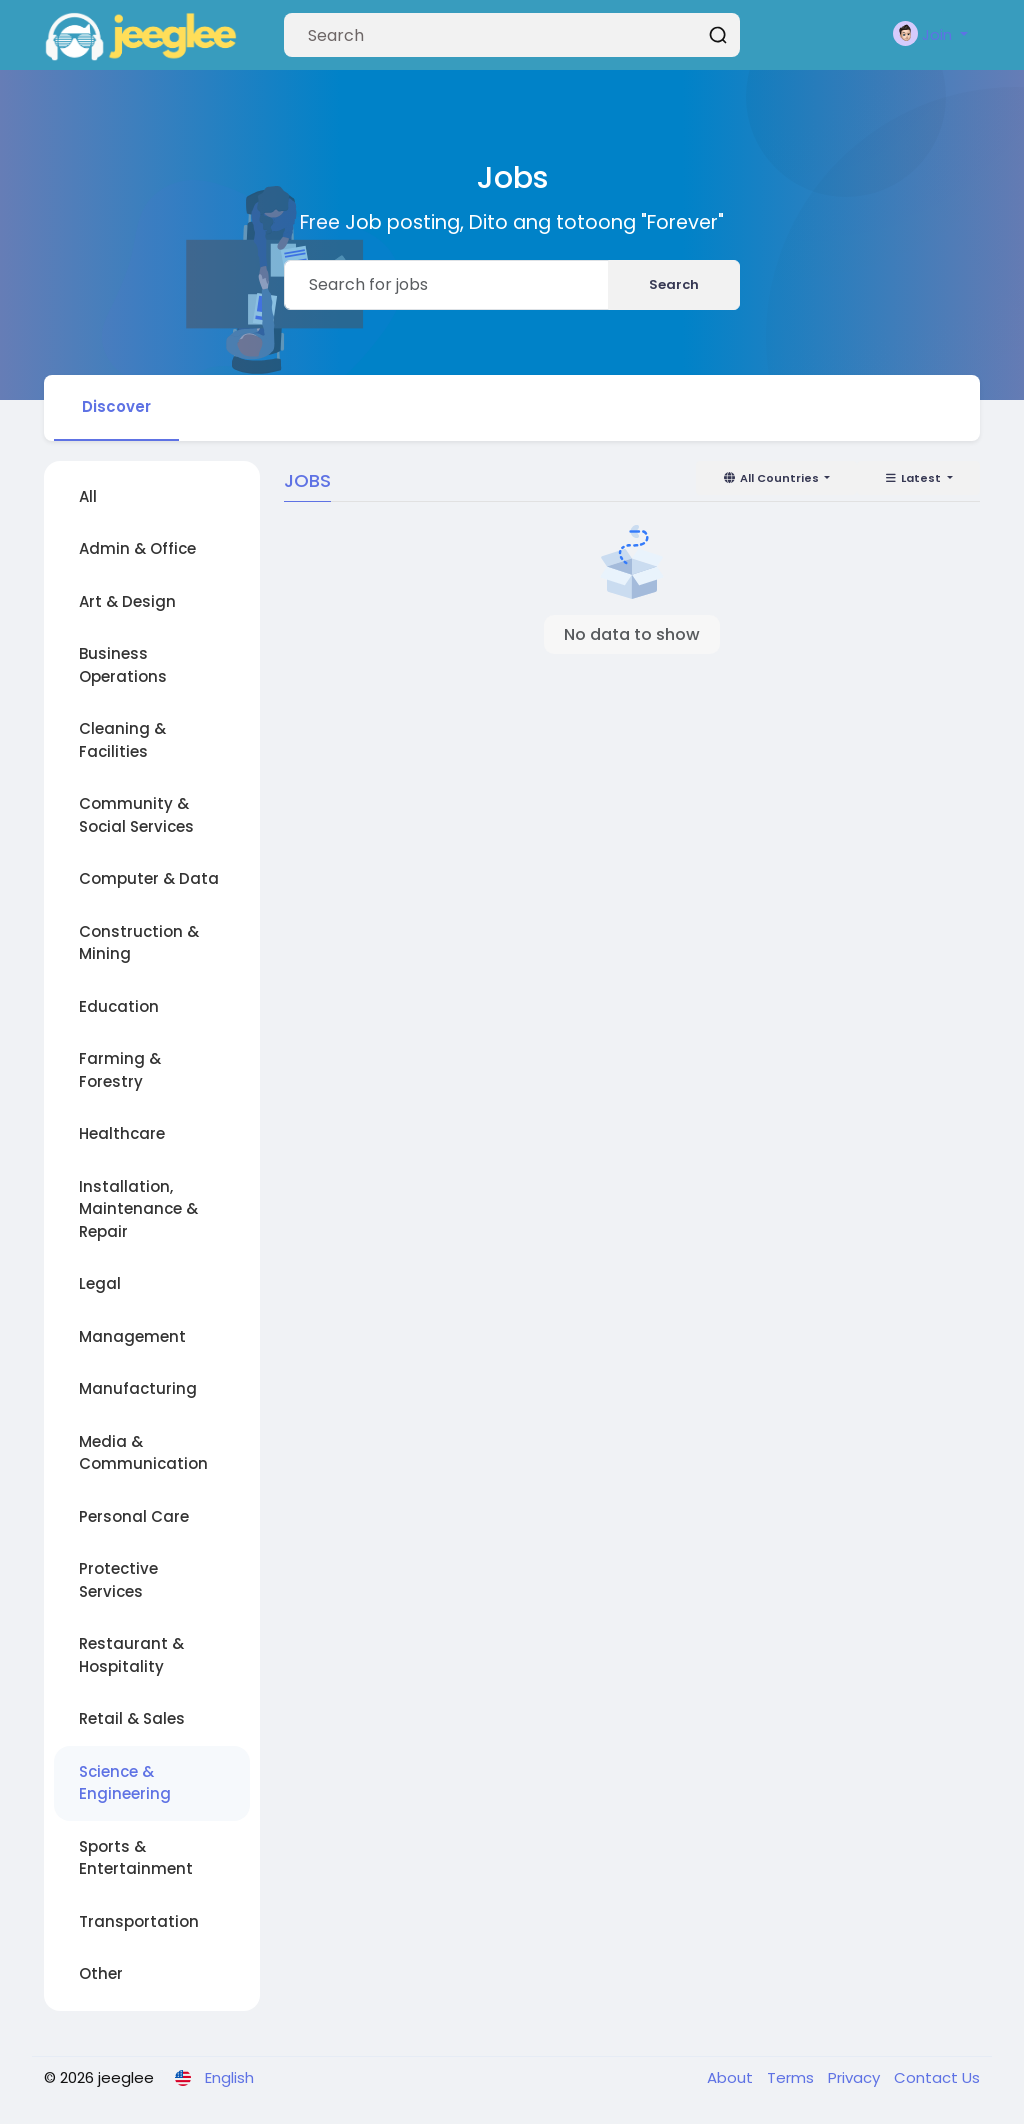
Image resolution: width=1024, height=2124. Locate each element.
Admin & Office (137, 548)
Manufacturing (138, 1388)
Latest (914, 478)
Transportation (139, 1921)
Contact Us (937, 2077)
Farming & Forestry (120, 1070)
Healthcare (122, 1133)
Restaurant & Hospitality (131, 1655)
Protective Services (118, 1580)
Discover (116, 406)
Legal (100, 1283)
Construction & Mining (139, 943)
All (88, 496)
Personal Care (134, 1516)
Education (119, 1006)
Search (674, 284)
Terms (792, 2077)
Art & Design (127, 601)
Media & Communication (143, 1453)
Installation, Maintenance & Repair (138, 1209)
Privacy (856, 2077)
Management (132, 1336)
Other (101, 1973)
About (732, 2077)
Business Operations (123, 665)
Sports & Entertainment (136, 1858)
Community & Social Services (136, 815)
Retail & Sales (132, 1718)
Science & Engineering (125, 1783)
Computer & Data (149, 878)
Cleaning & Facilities (122, 740)
